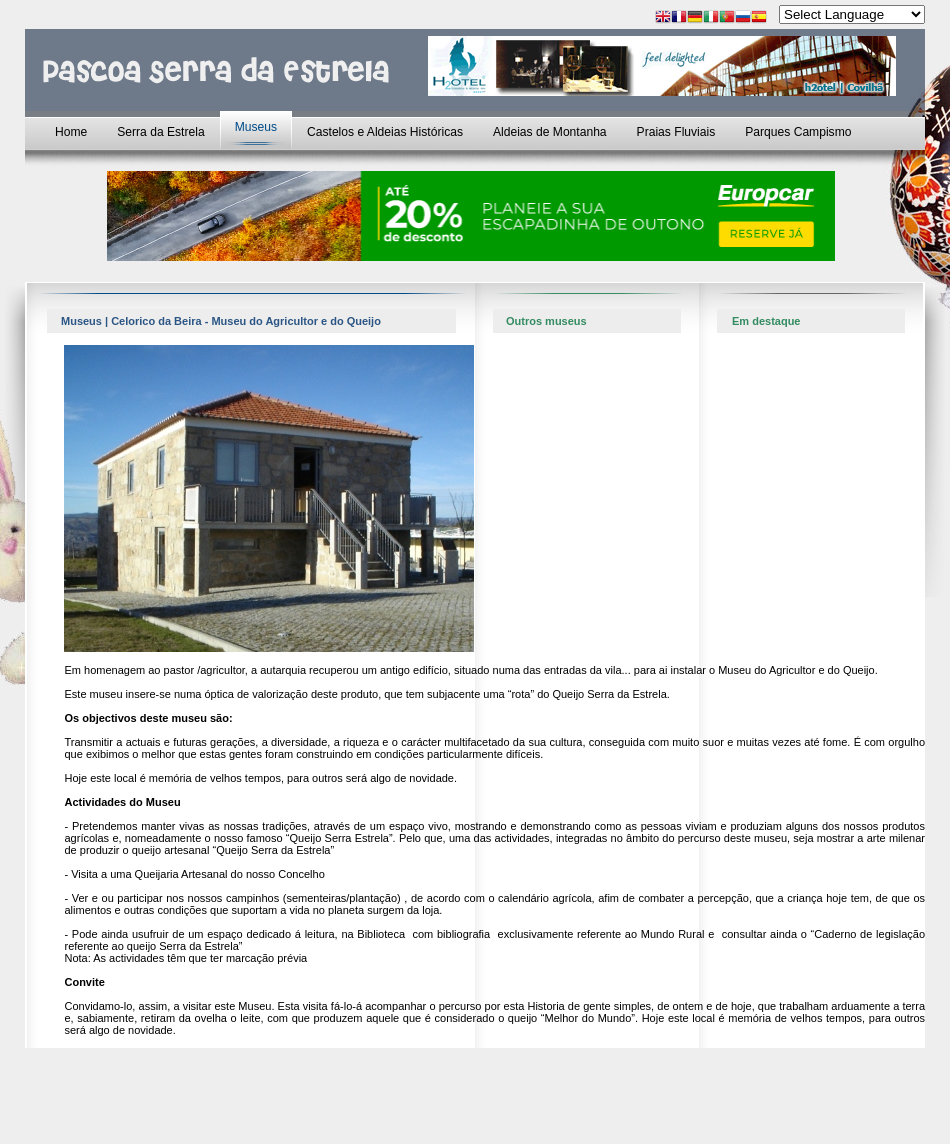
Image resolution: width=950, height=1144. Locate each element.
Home (71, 132)
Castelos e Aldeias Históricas (385, 132)
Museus (256, 127)
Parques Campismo (798, 132)
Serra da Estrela (160, 132)
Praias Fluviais (676, 132)
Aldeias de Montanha (550, 132)
